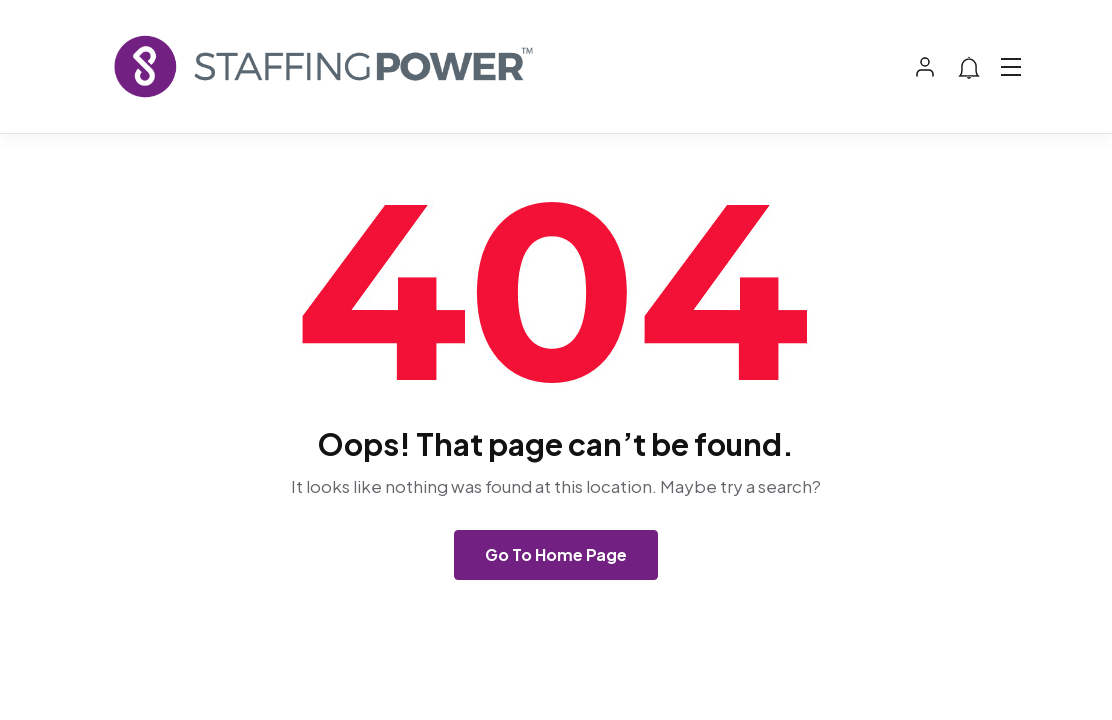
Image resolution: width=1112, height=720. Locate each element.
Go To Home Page (556, 554)
